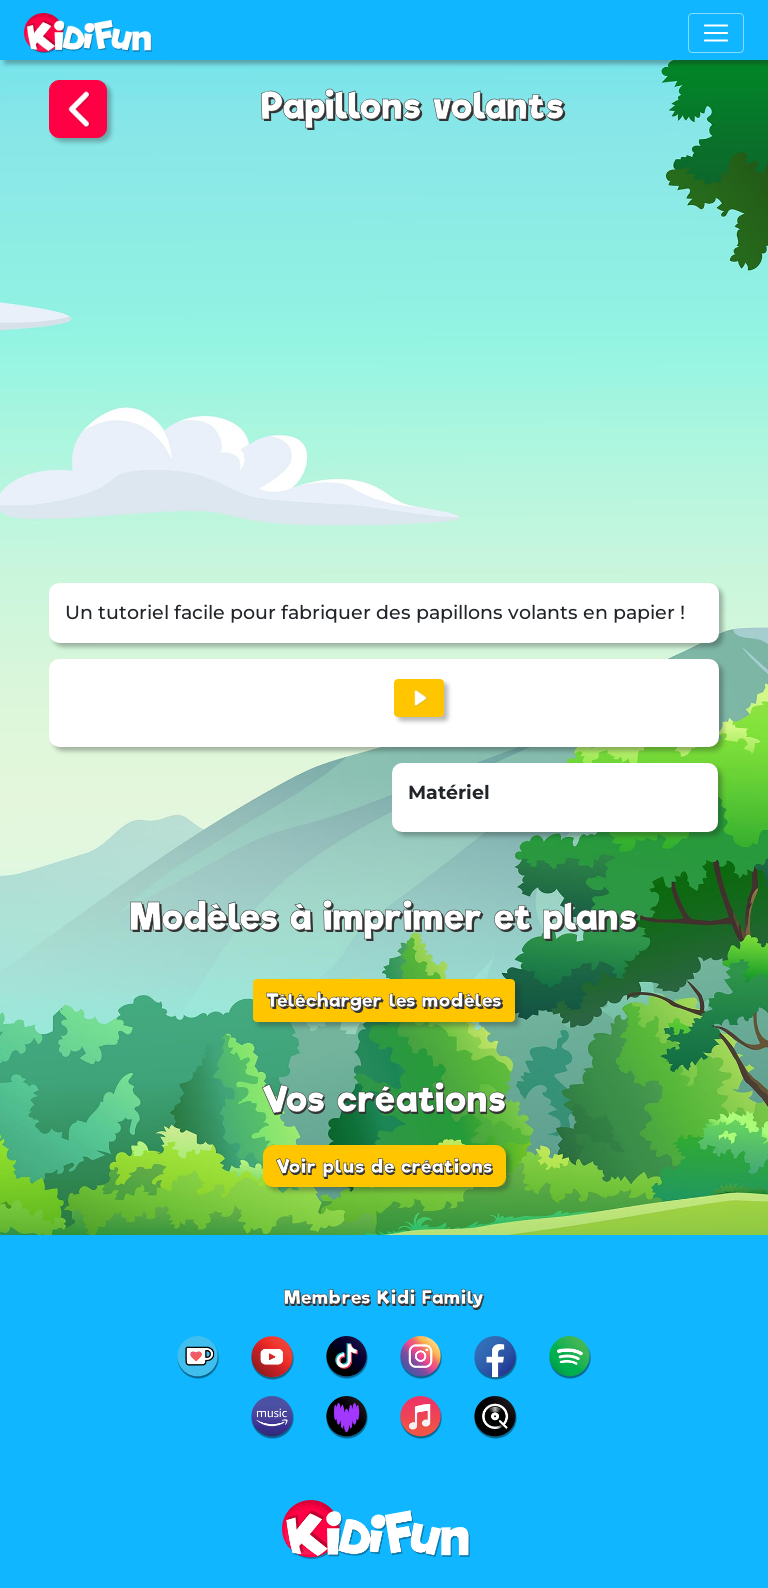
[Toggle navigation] (716, 33)
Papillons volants (413, 106)
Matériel (449, 792)
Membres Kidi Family (384, 1297)
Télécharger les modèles (384, 1000)
